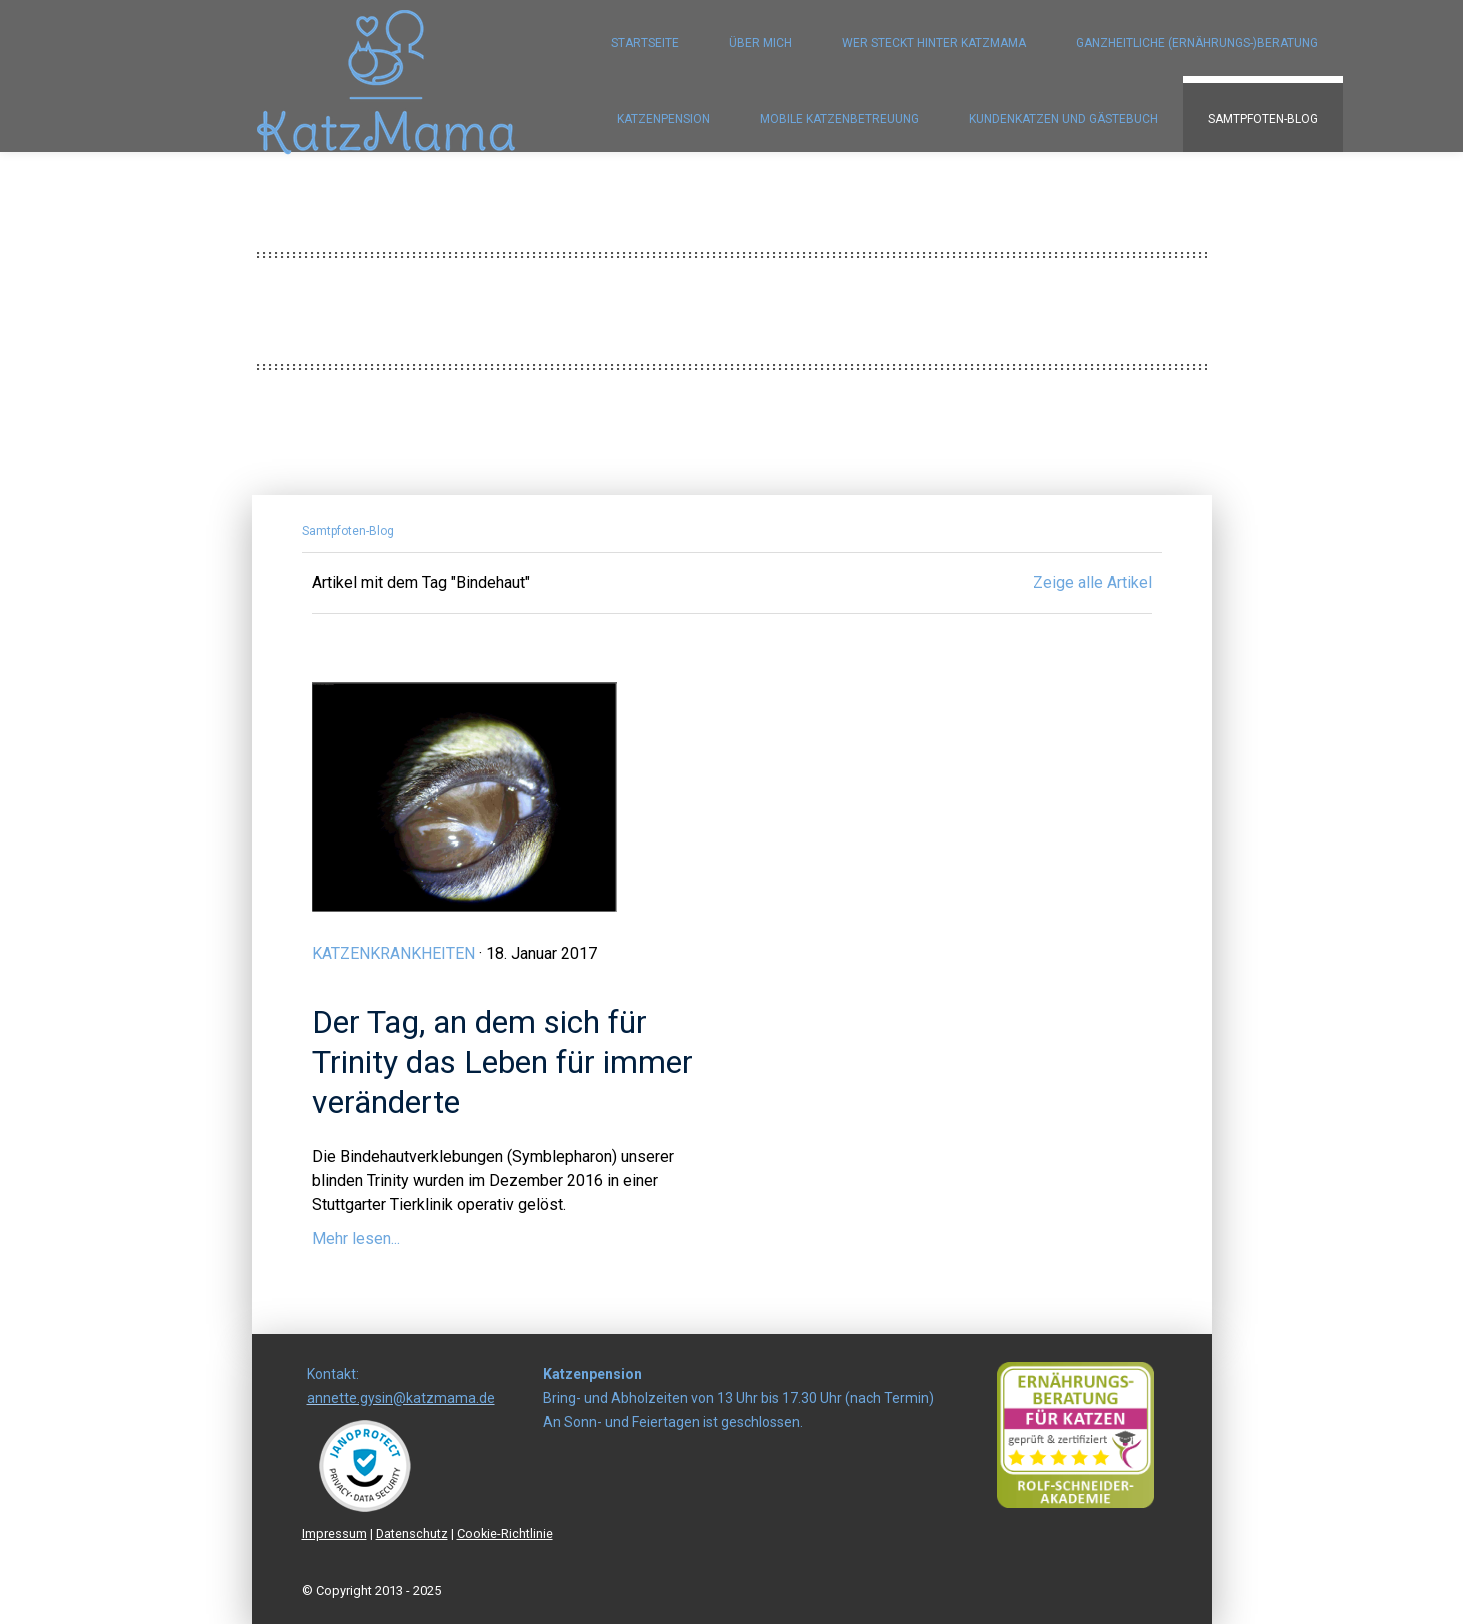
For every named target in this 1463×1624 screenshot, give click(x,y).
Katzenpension (663, 119)
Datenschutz (412, 1533)
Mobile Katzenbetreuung (839, 119)
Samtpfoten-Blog (1263, 119)
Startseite (645, 43)
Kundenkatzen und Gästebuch (1063, 119)
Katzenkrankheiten (393, 953)
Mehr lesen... (356, 1238)
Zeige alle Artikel (1092, 582)
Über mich (760, 43)
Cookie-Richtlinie (505, 1533)
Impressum (334, 1533)
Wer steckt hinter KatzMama (934, 43)
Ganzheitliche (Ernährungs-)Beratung (1197, 43)
